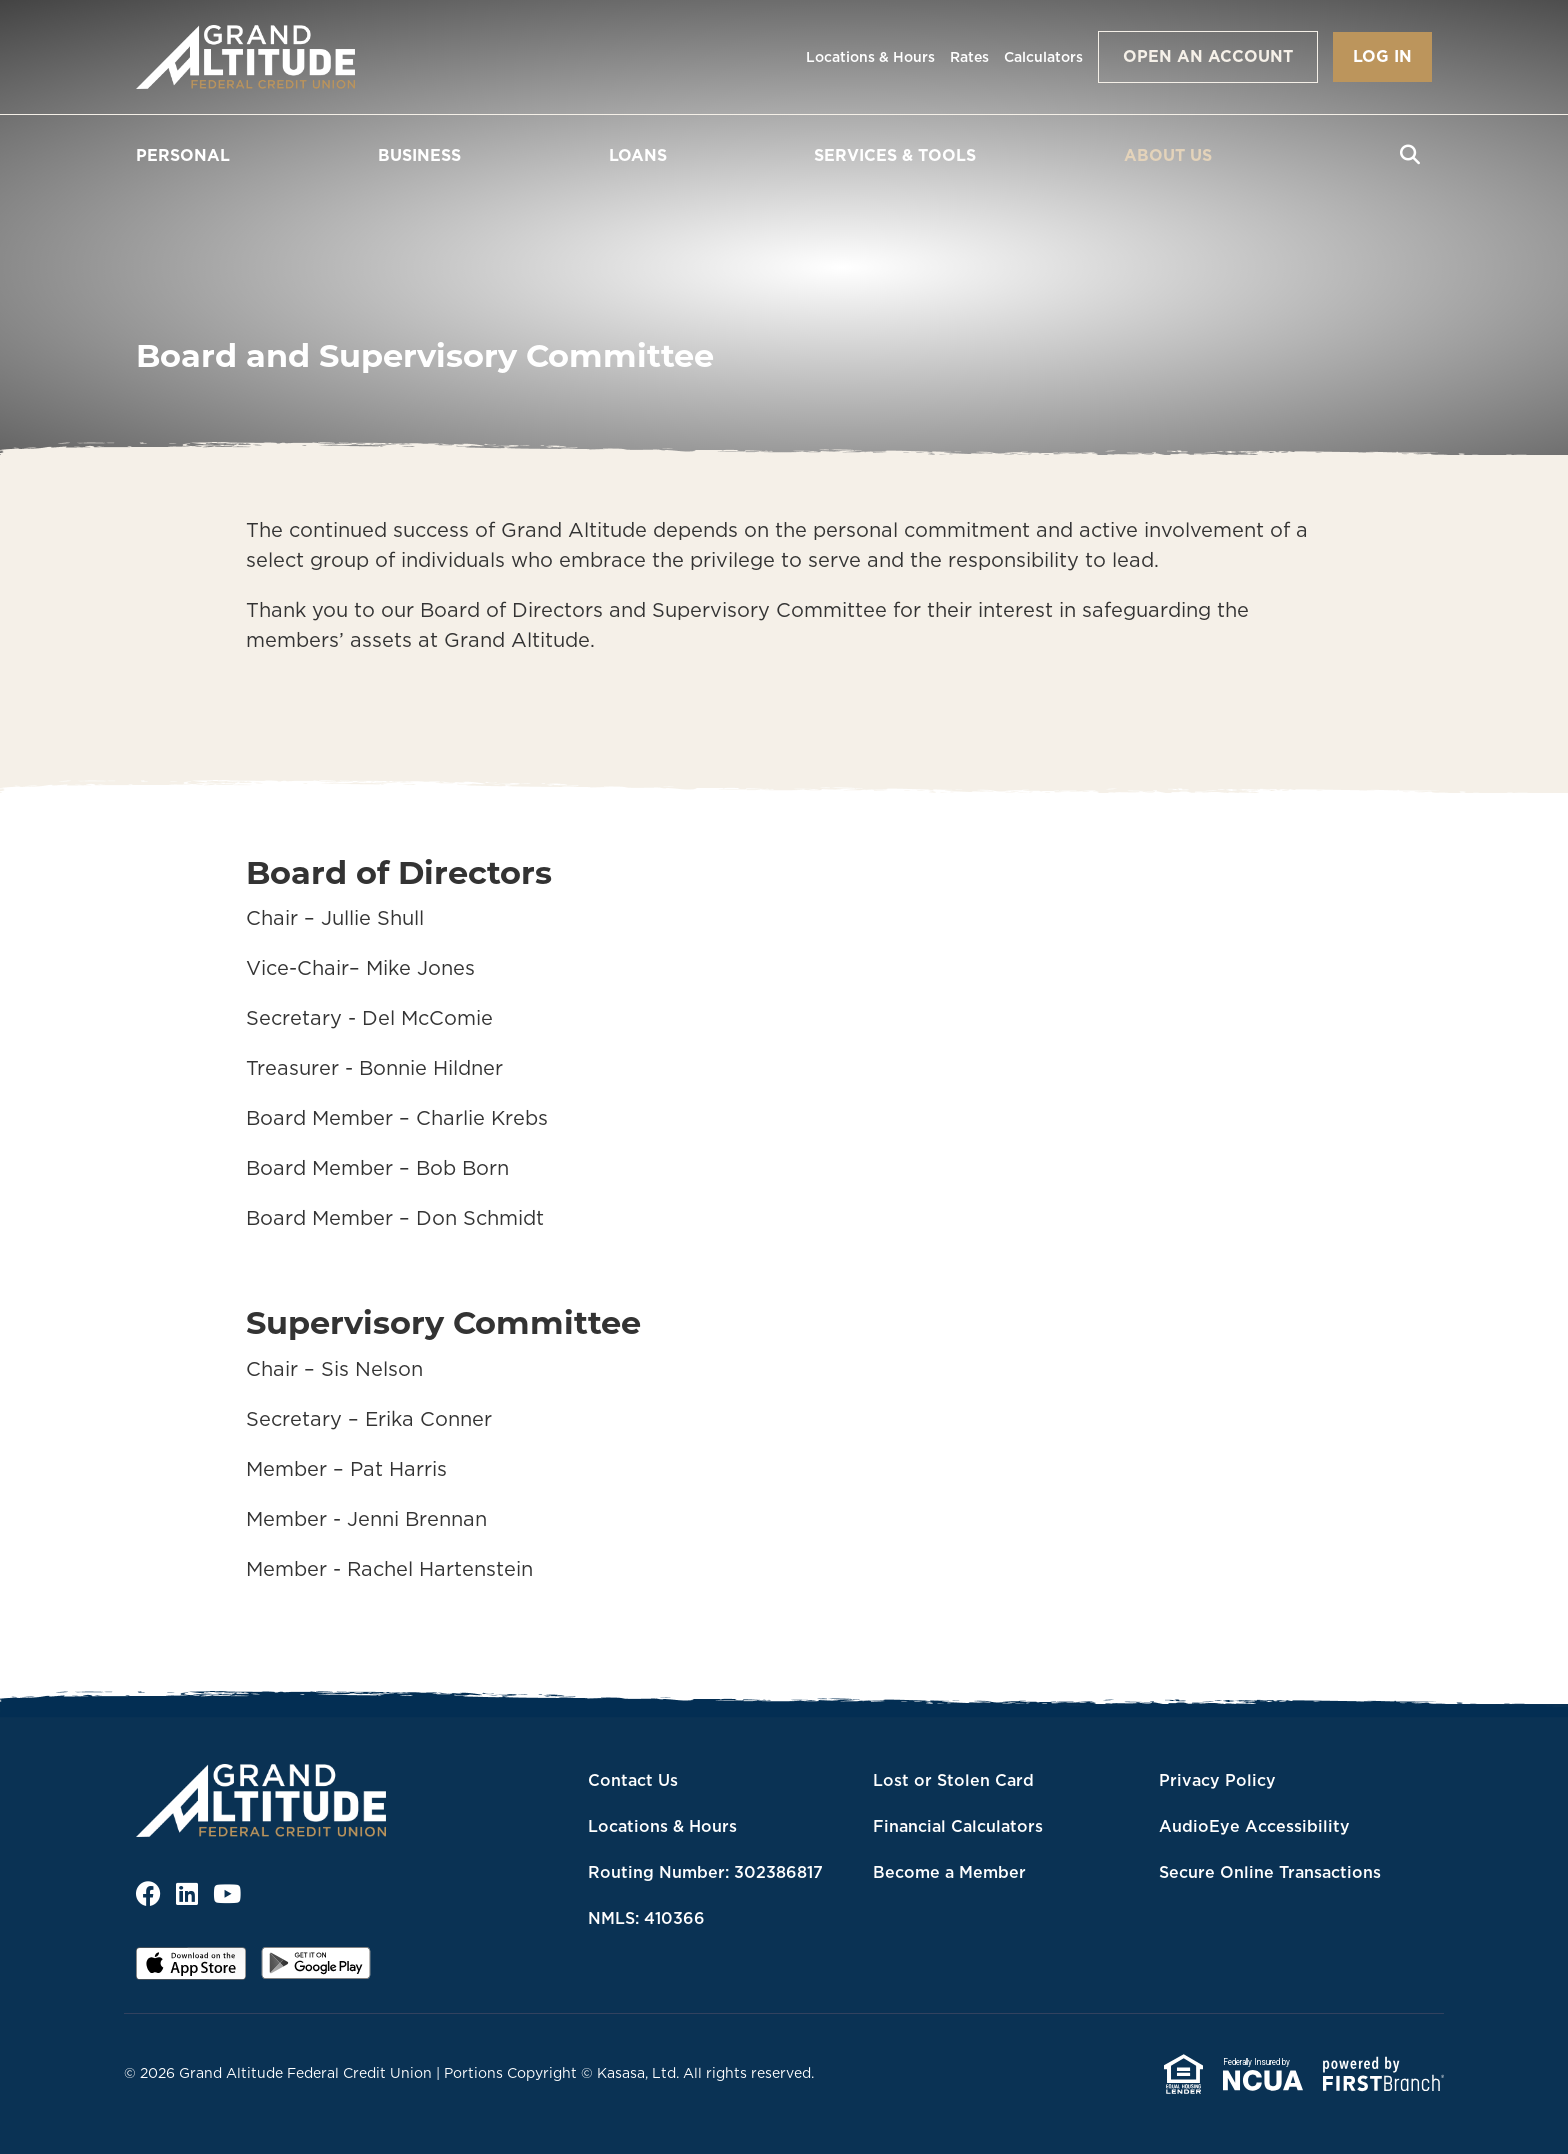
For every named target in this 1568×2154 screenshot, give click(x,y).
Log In (1382, 56)
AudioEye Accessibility (1254, 1826)
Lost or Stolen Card (953, 1780)
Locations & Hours (870, 57)
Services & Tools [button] (895, 155)
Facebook (148, 1893)
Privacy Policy (1217, 1780)
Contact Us (633, 1780)
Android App (316, 1970)
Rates (969, 57)
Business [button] (419, 155)
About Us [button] (1168, 155)
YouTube (227, 1893)
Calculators (1043, 57)
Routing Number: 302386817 (705, 1872)
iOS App (191, 1970)
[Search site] (1410, 155)
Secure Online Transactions (1270, 1872)
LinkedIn (187, 1893)
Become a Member (949, 1872)
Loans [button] (638, 155)
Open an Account (1208, 56)
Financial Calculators (958, 1826)
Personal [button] (183, 155)
